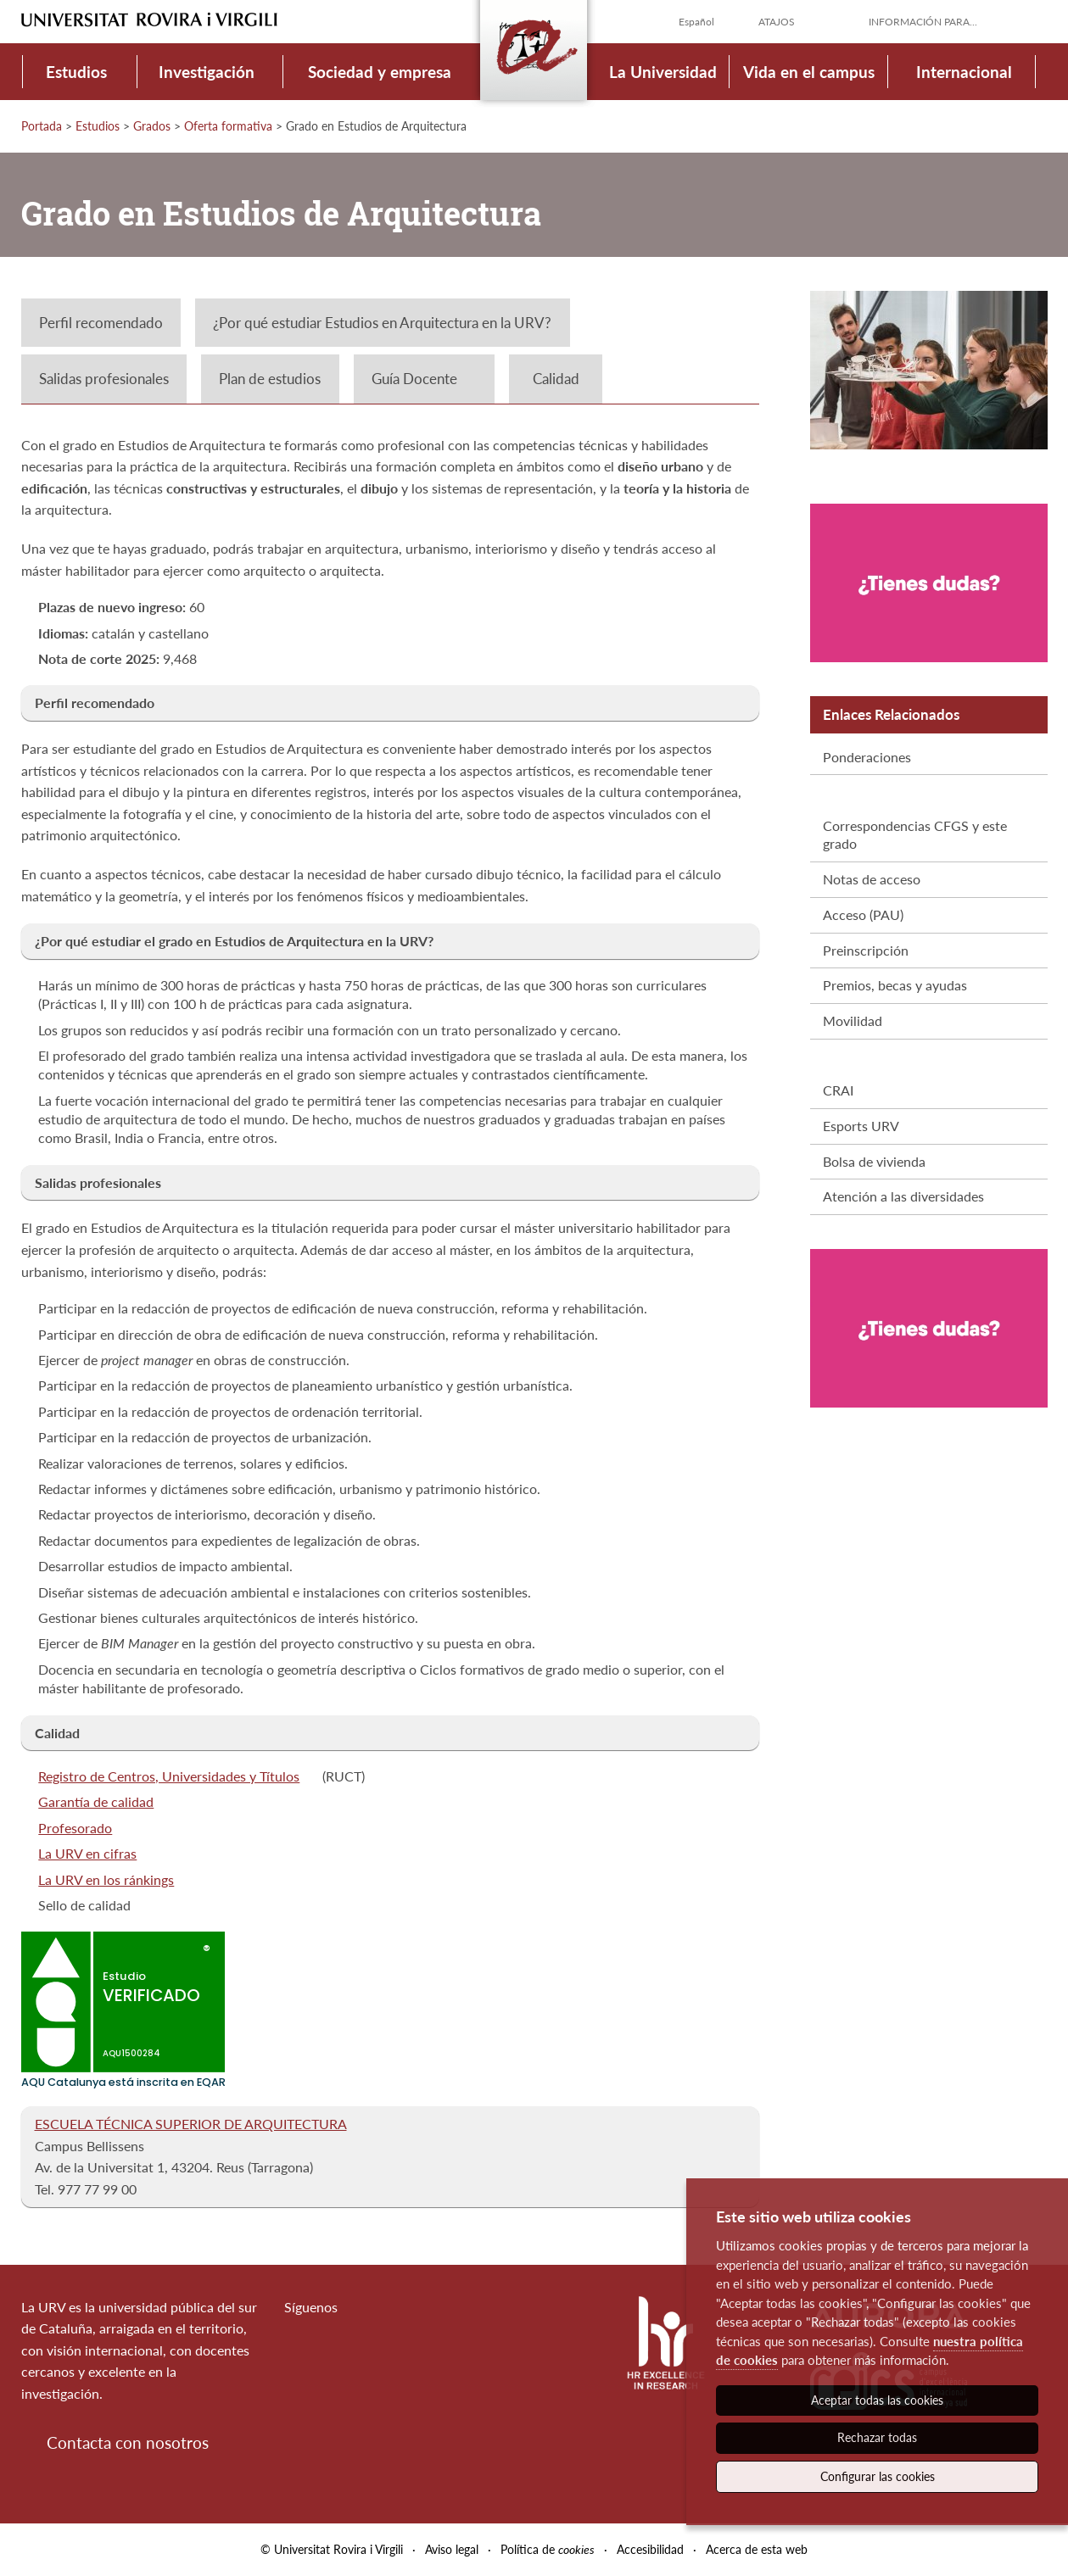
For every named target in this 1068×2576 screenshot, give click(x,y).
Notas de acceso (871, 879)
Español (696, 21)
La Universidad (663, 71)
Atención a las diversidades (903, 1196)
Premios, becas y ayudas (895, 985)
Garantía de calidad (96, 1801)
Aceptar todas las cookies (877, 2400)
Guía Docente (414, 379)
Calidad (556, 379)
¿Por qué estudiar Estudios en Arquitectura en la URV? (382, 323)
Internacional (964, 71)
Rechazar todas (877, 2437)
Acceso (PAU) (863, 914)
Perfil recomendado (101, 323)
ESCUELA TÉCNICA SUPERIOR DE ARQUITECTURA (191, 2124)
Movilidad (852, 1020)
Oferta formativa (228, 126)
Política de (547, 2549)
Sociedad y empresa (379, 71)
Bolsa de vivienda (874, 1161)
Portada (41, 126)
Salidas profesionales (104, 379)
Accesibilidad (650, 2549)
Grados (152, 126)
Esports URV (861, 1126)
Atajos (776, 21)
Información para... (923, 21)
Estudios (76, 71)
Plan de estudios (270, 379)
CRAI (838, 1090)
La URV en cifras (87, 1853)
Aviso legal (451, 2549)
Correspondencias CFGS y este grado (915, 834)
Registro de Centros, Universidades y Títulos (168, 1776)
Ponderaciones (867, 757)
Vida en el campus (809, 71)
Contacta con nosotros (128, 2442)
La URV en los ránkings (106, 1879)
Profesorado (75, 1828)
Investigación (206, 71)
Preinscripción (866, 950)
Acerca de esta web (757, 2549)
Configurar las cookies (877, 2476)
